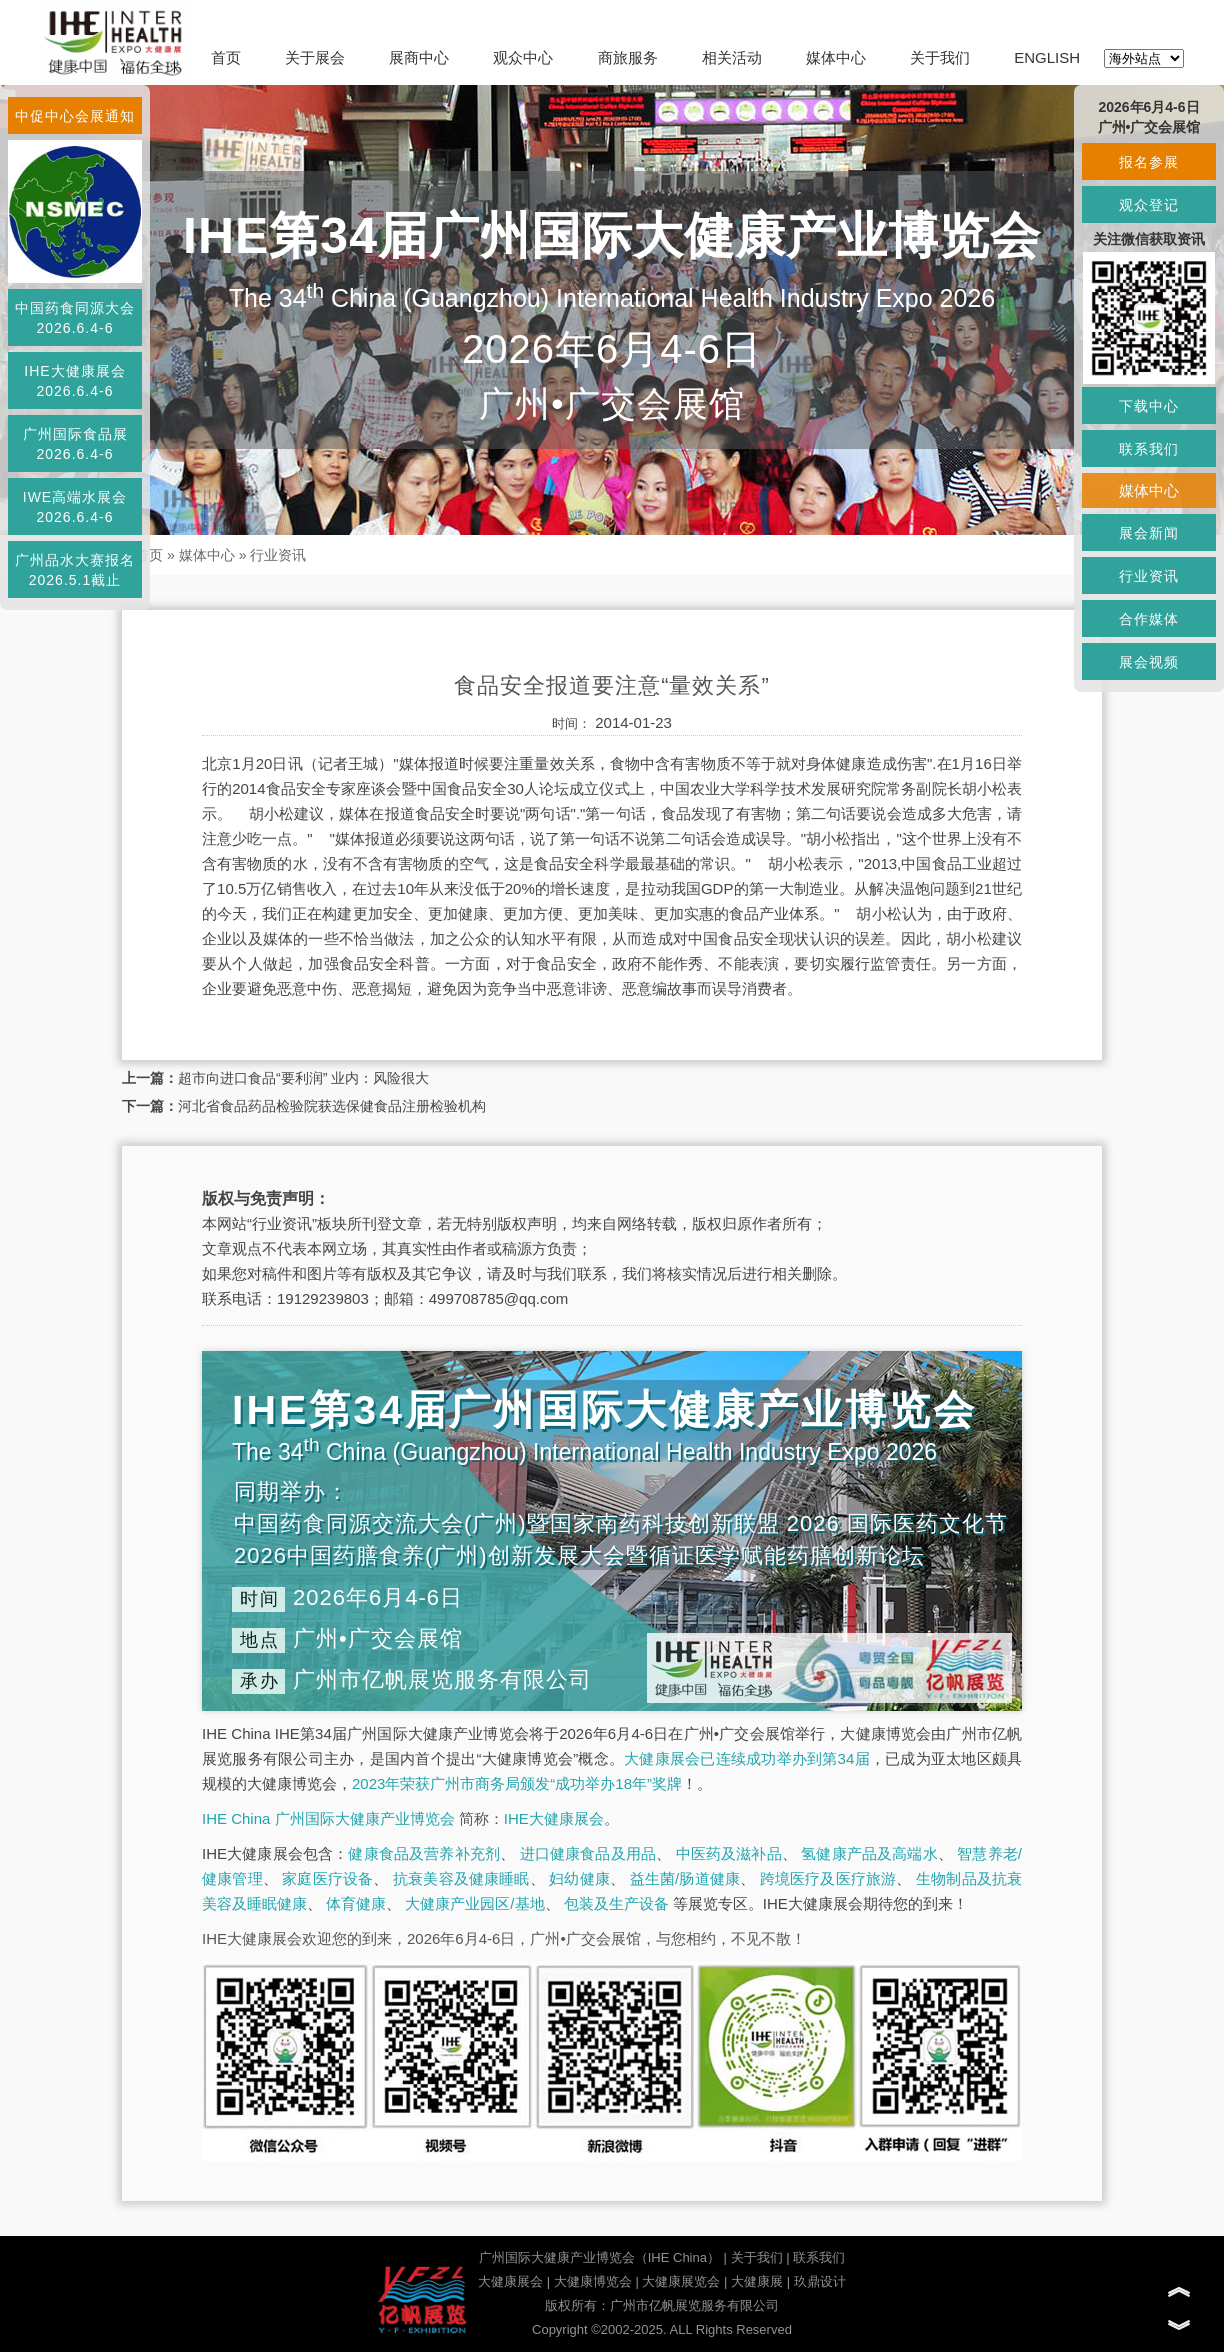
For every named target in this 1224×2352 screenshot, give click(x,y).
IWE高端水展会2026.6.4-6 (75, 507)
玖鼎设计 (820, 2281)
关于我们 (940, 57)
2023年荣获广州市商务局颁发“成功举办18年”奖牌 (517, 1783)
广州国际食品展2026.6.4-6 (75, 444)
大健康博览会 (593, 2281)
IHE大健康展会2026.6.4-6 (74, 381)
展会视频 (1149, 662)
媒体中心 (836, 57)
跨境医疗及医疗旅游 (828, 1878)
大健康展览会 (681, 2281)
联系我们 (819, 2257)
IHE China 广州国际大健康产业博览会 (328, 1818)
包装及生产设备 (616, 1903)
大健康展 (757, 2281)
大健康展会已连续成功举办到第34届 (747, 1758)
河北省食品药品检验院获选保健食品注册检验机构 (332, 1106)
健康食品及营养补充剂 (424, 1853)
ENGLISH (1047, 57)
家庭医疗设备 (327, 1878)
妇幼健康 (579, 1878)
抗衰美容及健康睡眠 (461, 1878)
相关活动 (732, 57)
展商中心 (419, 57)
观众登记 (1149, 205)
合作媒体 (1149, 619)
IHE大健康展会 (554, 1818)
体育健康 (356, 1903)
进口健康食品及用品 (588, 1853)
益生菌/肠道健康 (685, 1878)
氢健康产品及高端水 (869, 1853)
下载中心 (1149, 406)
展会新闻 (1149, 533)
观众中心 (523, 57)
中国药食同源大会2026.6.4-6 (75, 318)
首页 (226, 57)
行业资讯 (278, 555)
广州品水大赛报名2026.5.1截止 (75, 570)
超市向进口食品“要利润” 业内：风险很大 (303, 1078)
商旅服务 (628, 57)
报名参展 (1149, 162)
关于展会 (315, 57)
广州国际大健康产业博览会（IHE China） (599, 2257)
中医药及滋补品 (729, 1853)
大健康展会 (510, 2281)
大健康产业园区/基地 (474, 1903)
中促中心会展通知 (75, 116)
